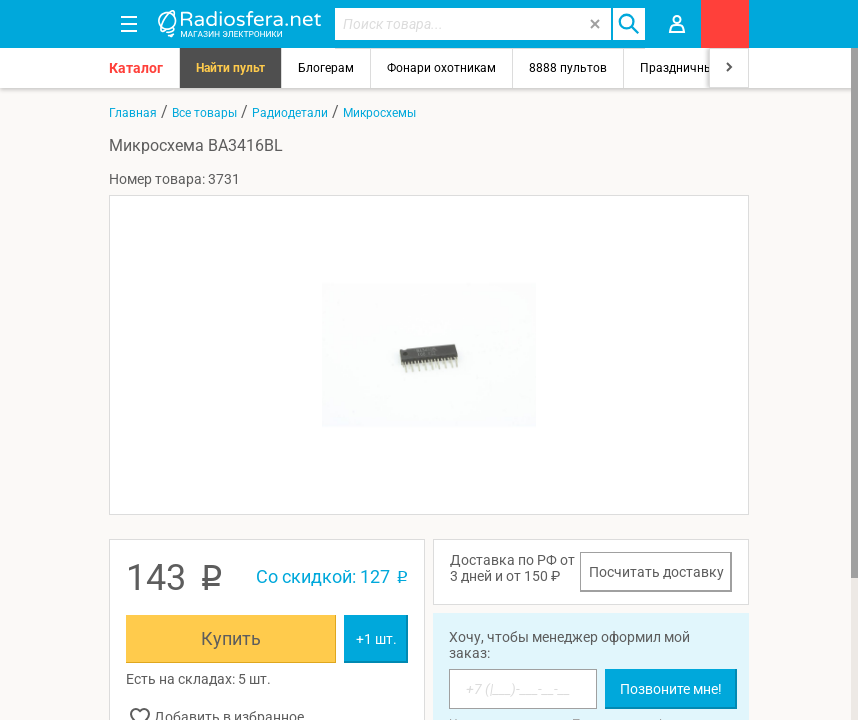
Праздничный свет (694, 68)
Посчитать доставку (656, 572)
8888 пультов (568, 68)
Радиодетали (290, 113)
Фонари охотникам (441, 68)
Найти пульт (230, 68)
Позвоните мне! (671, 689)
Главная (133, 113)
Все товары (204, 113)
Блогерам (326, 68)
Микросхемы (379, 113)
